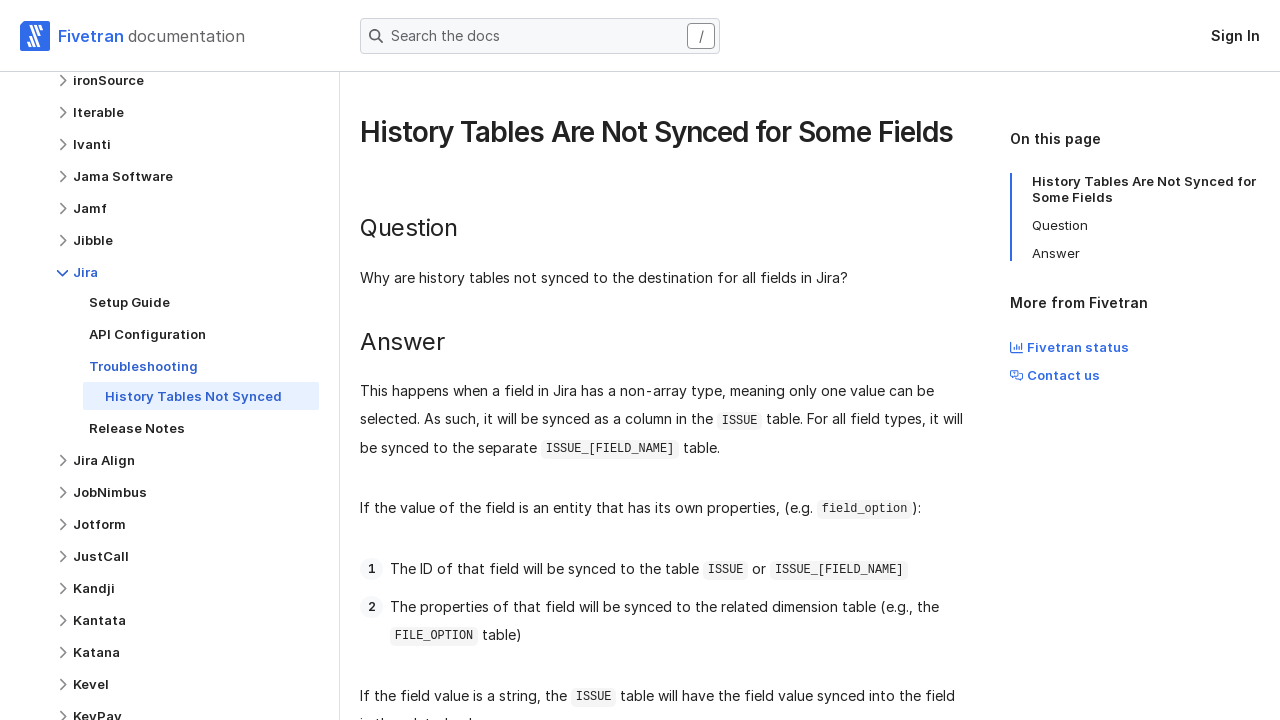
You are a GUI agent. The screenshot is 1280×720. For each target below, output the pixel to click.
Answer (1056, 253)
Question (1060, 225)
